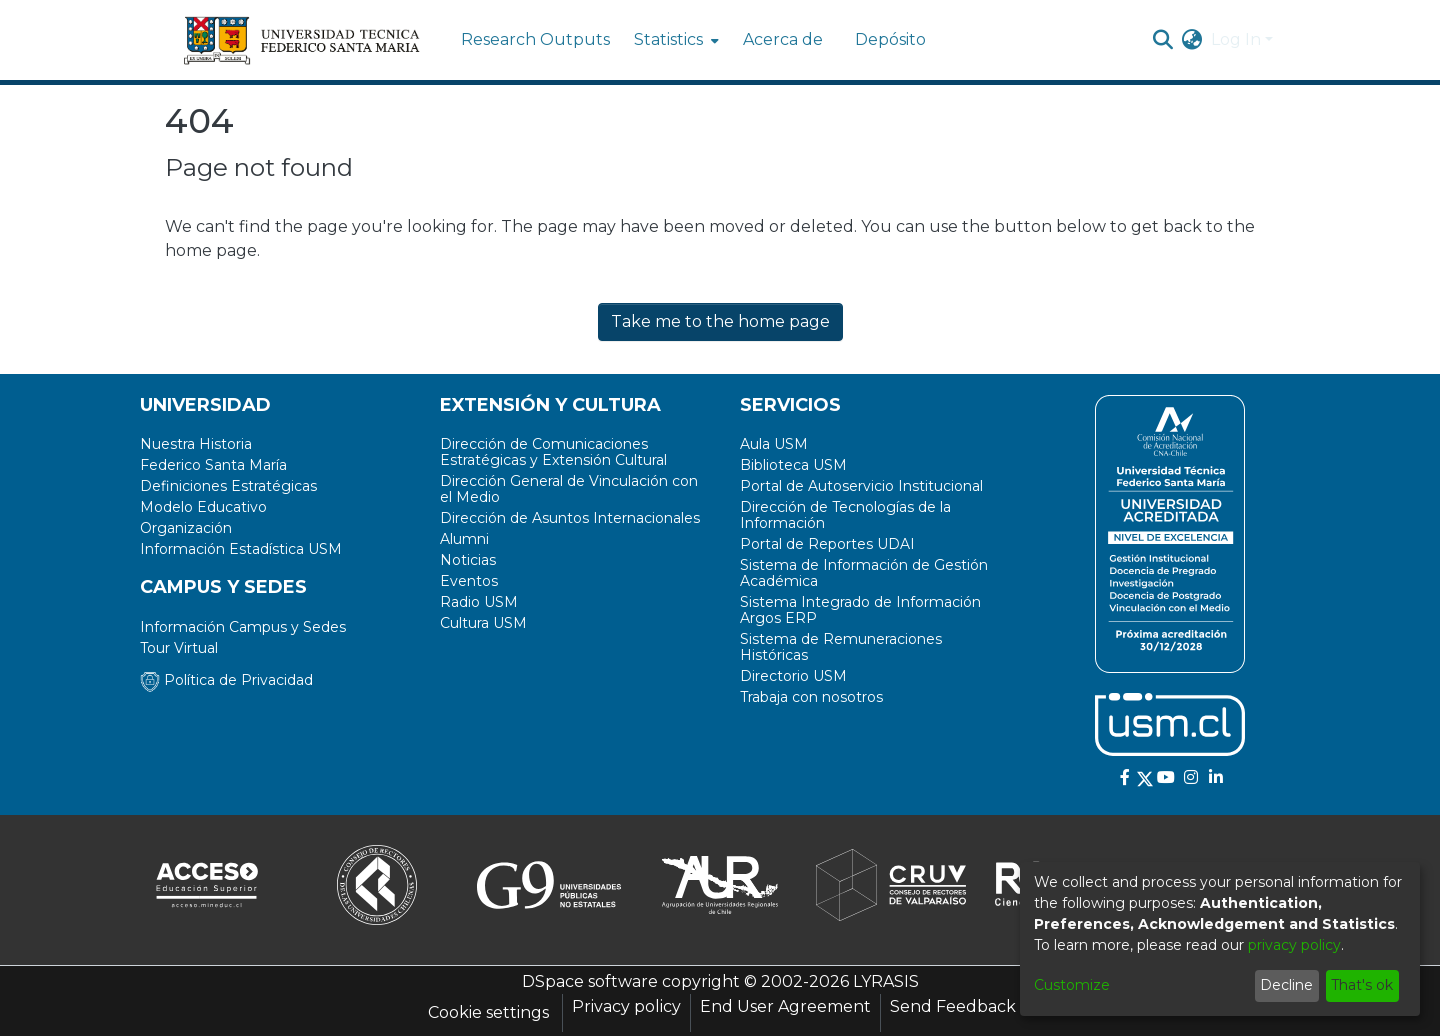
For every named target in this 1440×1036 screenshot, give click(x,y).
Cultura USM (483, 623)
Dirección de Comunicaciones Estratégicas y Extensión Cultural (553, 452)
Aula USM (774, 444)
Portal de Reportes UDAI (827, 544)
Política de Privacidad (226, 680)
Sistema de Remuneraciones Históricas (841, 647)
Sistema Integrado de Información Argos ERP (860, 610)
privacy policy (1294, 945)
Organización (186, 528)
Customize (1072, 985)
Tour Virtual (179, 648)
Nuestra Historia (196, 444)
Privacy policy (626, 1006)
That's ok (1362, 985)
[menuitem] (674, 40)
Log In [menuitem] (1236, 39)
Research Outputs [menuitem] (535, 39)
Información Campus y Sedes (243, 627)
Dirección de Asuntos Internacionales (570, 518)
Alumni (464, 539)
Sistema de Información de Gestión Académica (864, 573)
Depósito (890, 39)
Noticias (468, 560)
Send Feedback (953, 1006)
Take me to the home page (720, 321)
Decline (1286, 985)
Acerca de (783, 39)
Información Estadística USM (241, 549)
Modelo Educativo (203, 507)
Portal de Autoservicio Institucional (861, 486)
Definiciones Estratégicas (228, 486)
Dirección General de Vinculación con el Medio (569, 489)
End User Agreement (785, 1006)
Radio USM (479, 602)
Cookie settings (488, 1012)
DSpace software (590, 981)
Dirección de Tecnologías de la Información (845, 515)
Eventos (469, 581)
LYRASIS (886, 981)
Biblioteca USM (793, 465)
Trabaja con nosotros (811, 697)
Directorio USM (793, 676)
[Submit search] (1163, 40)
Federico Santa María (213, 465)
